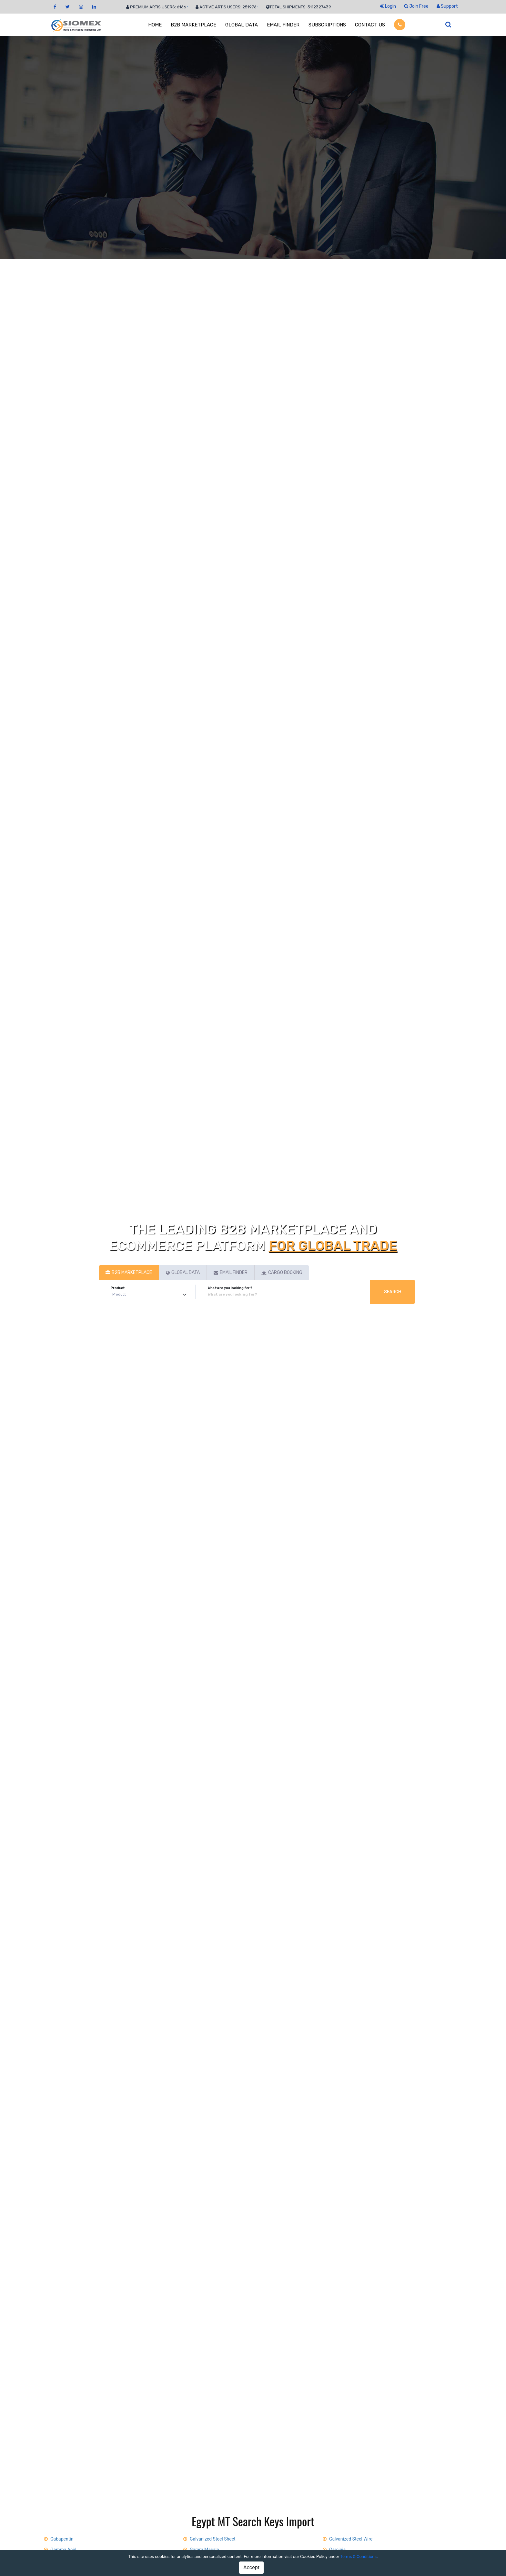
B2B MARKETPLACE (193, 25)
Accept (251, 2567)
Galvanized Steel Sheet (213, 2538)
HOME (155, 25)
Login (388, 6)
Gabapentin (61, 2538)
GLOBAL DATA (241, 25)
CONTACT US (370, 25)
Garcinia (337, 2549)
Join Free (416, 6)
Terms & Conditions (358, 2556)
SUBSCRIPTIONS (327, 25)
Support (447, 6)
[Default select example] (151, 1295)
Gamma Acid (63, 2549)
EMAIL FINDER (283, 25)
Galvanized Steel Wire (350, 2538)
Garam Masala (204, 2549)
